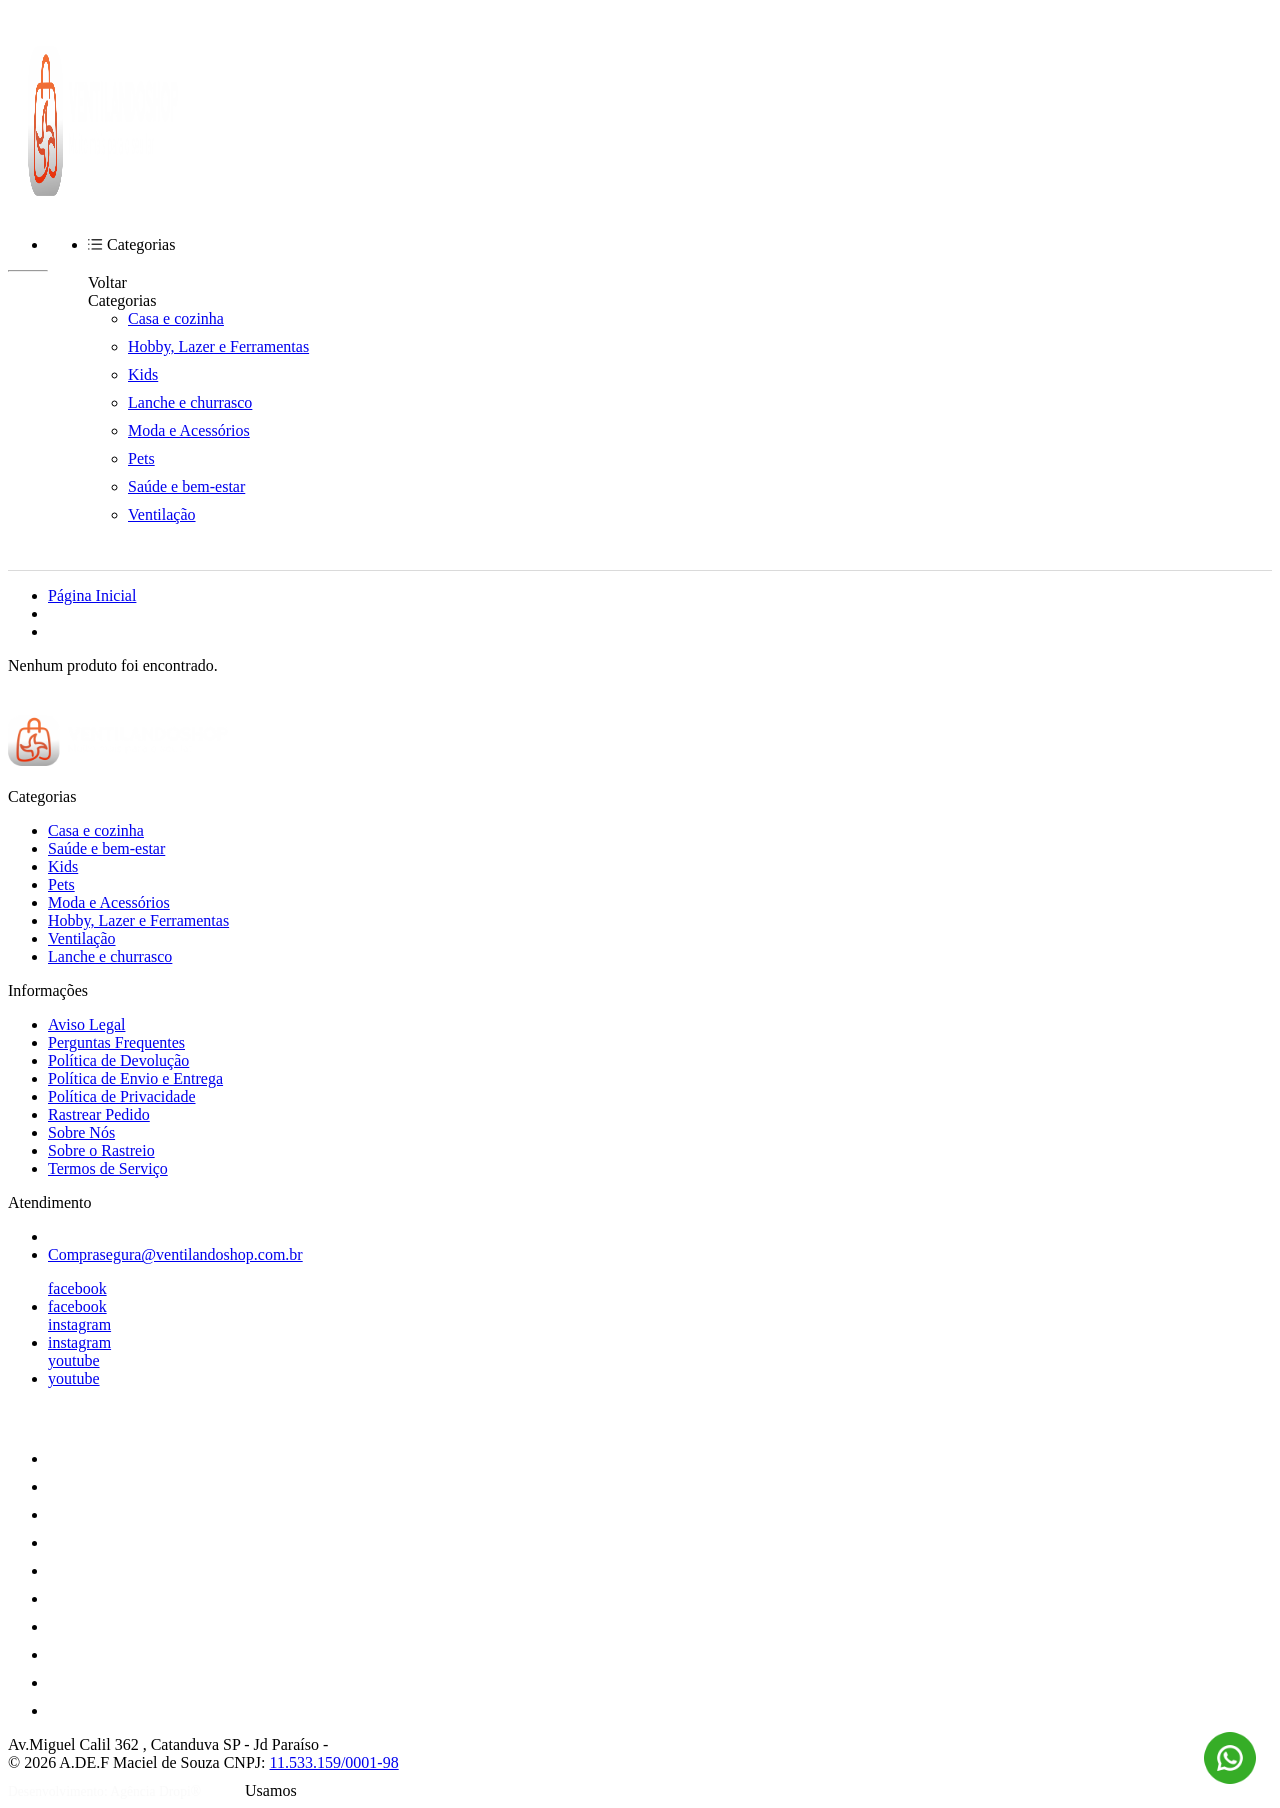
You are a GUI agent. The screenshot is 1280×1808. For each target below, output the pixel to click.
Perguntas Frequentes (116, 1042)
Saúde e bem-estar (186, 486)
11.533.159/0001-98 (333, 1762)
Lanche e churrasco (190, 402)
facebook (77, 1288)
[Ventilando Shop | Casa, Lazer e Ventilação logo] (103, 190)
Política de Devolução (118, 1060)
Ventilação (162, 514)
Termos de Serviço (108, 1168)
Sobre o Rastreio (101, 1150)
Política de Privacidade (122, 1096)
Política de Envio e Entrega (135, 1078)
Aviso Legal (86, 1024)
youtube (74, 1360)
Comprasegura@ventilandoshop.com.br (175, 1254)
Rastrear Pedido (99, 1114)
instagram (79, 1324)
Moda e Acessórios (189, 430)
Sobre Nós (81, 1132)
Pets (141, 458)
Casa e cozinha (176, 318)
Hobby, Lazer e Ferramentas (218, 346)
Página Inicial (92, 595)
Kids (143, 374)
